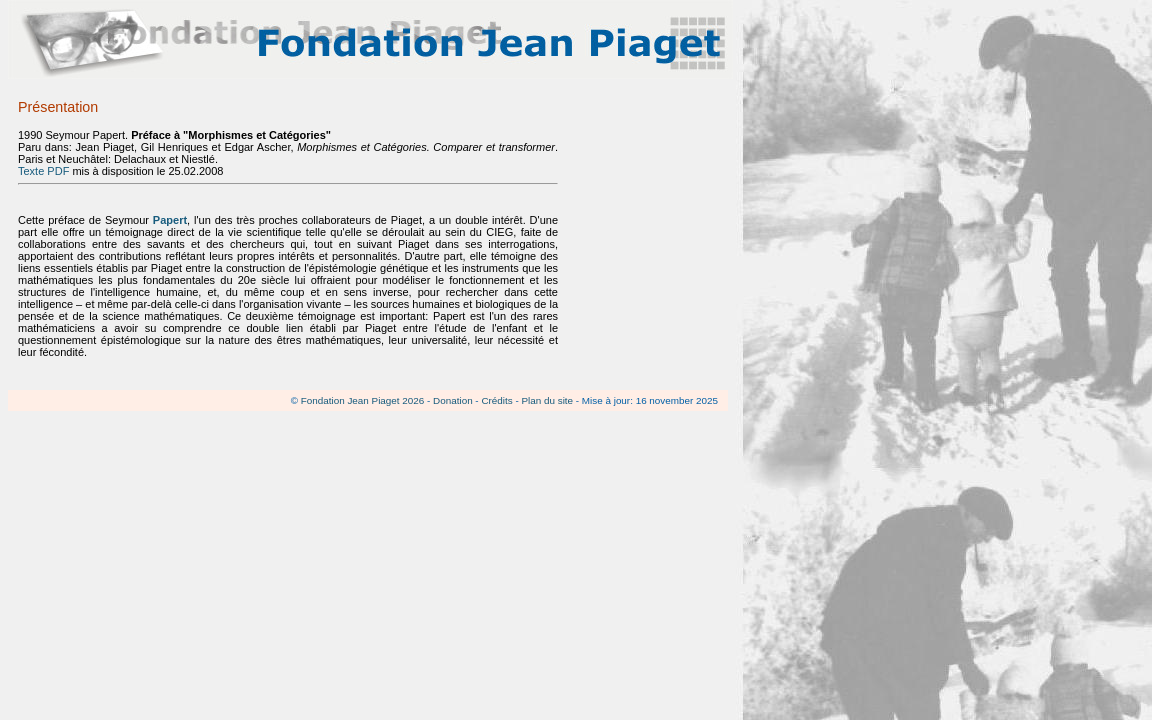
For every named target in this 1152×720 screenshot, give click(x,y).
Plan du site (547, 400)
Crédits (496, 400)
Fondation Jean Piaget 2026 (363, 400)
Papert (170, 220)
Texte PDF (43, 171)
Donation (453, 400)
